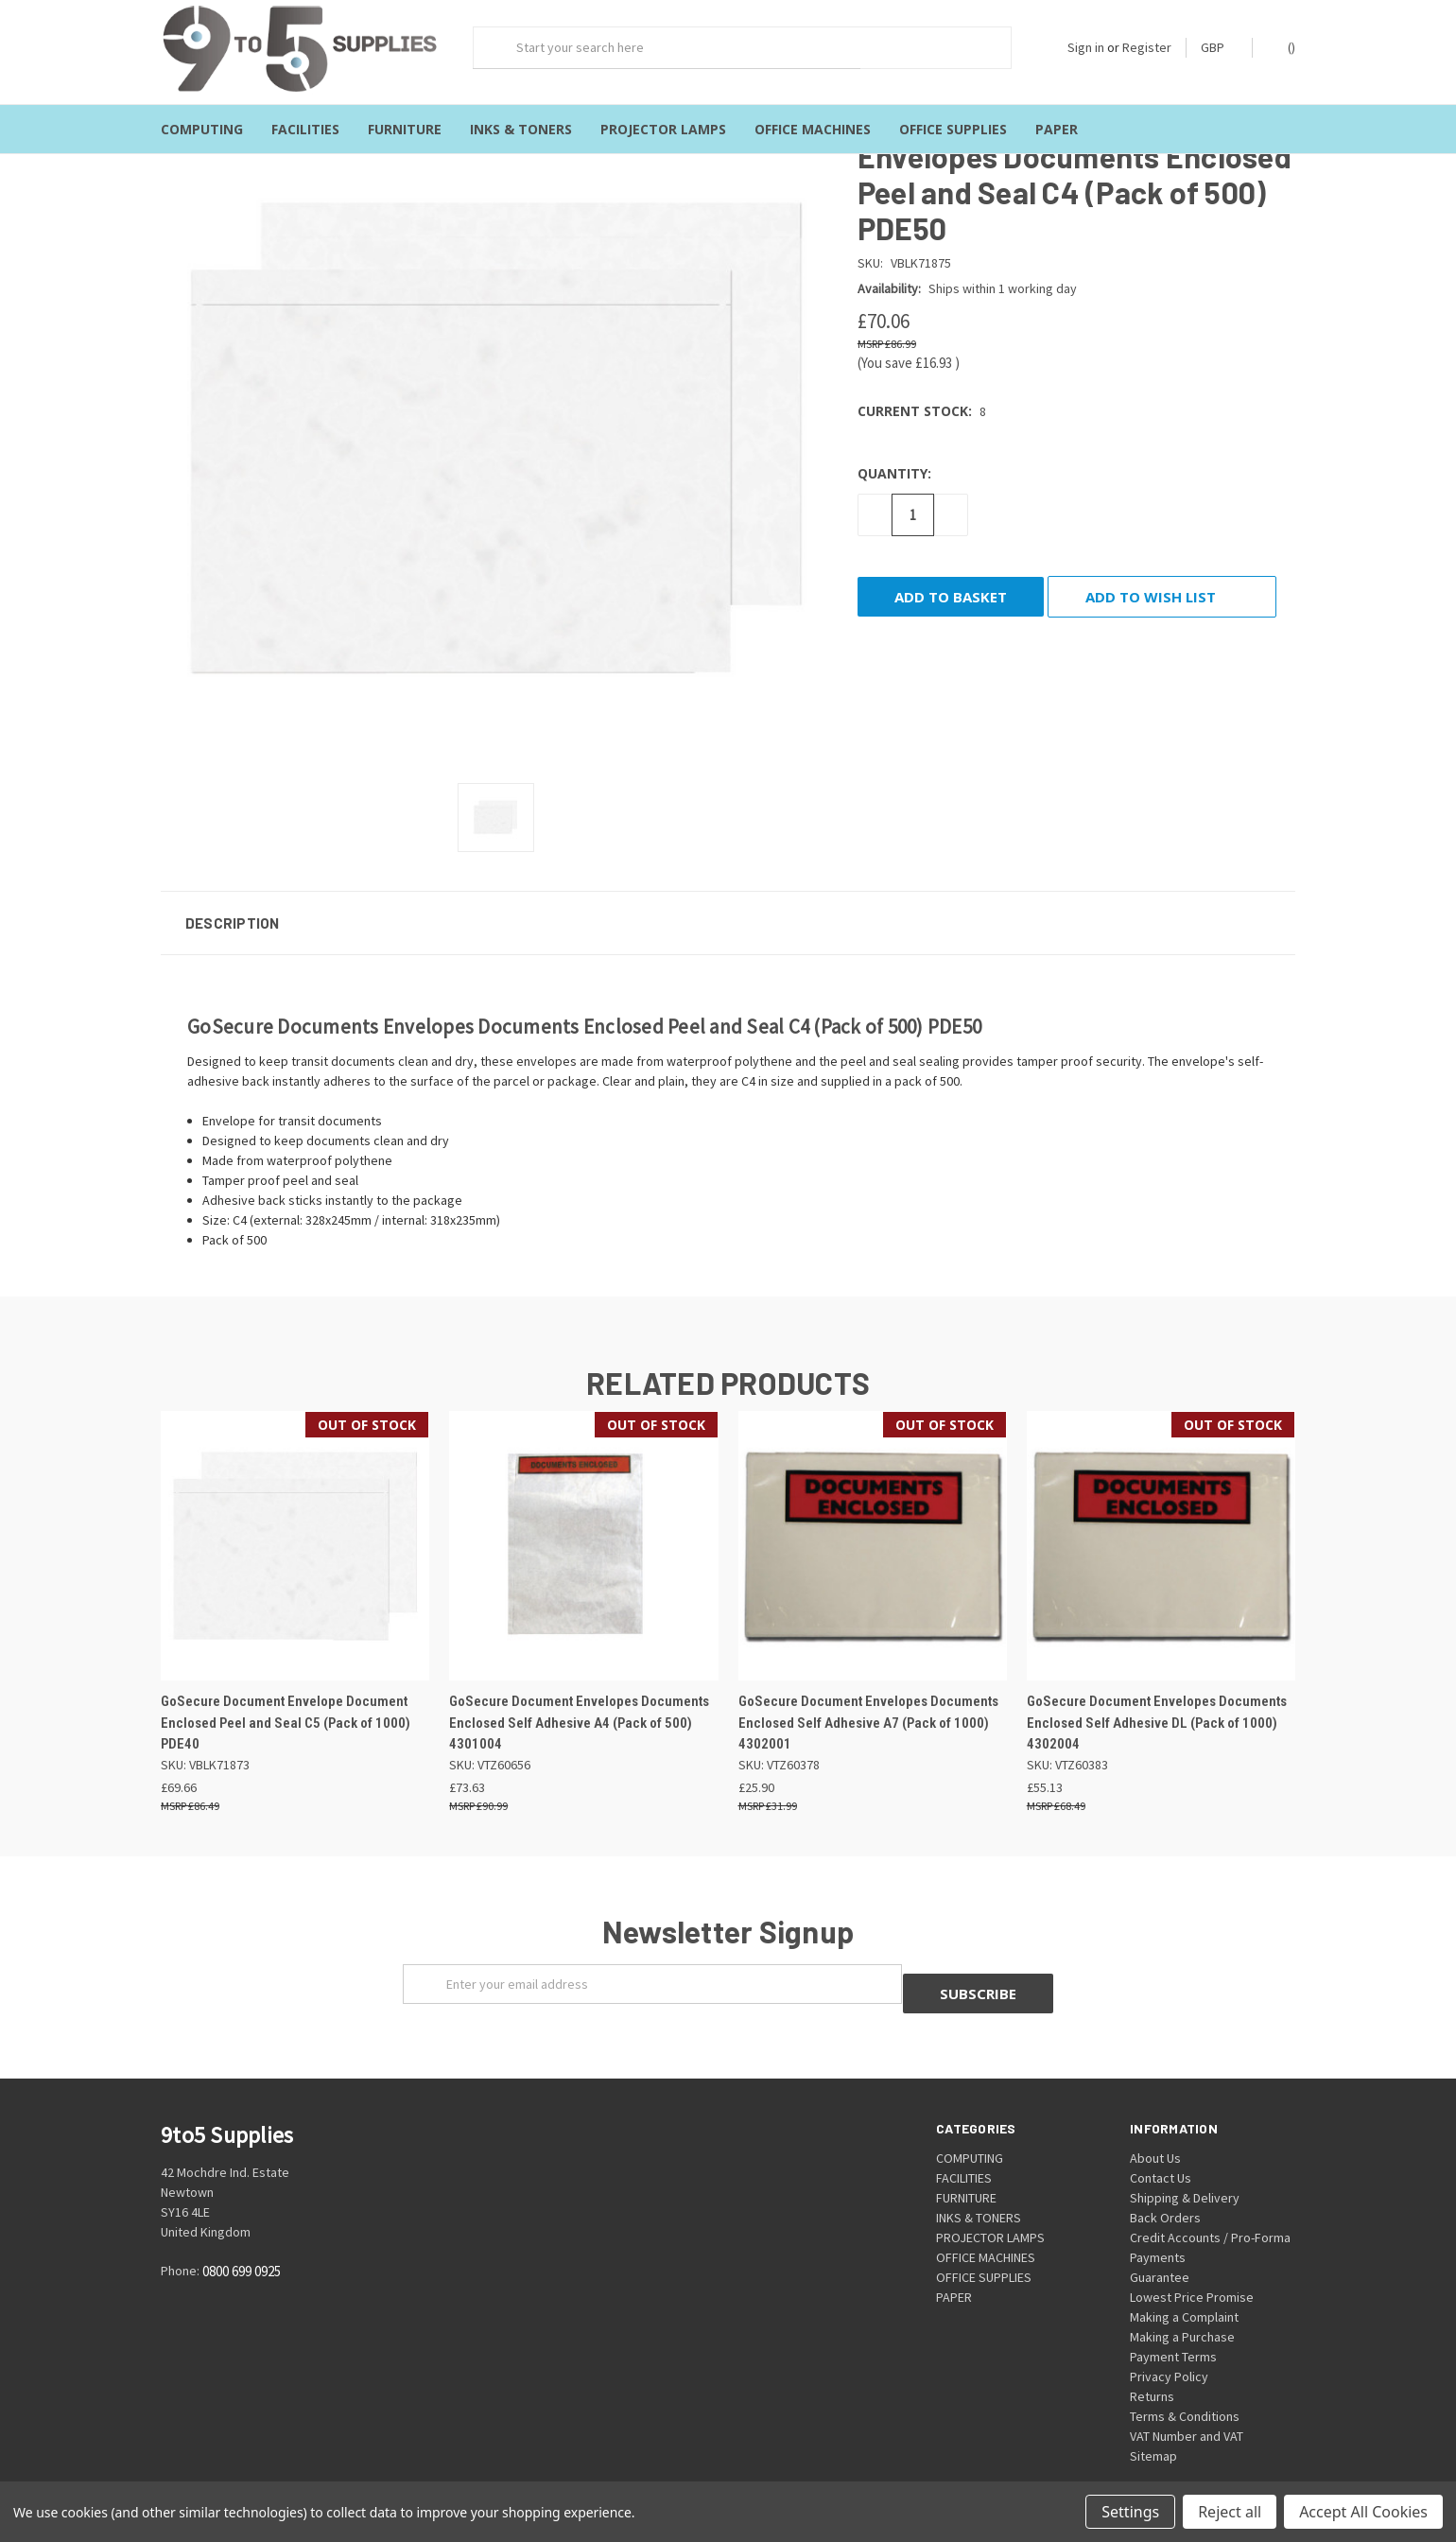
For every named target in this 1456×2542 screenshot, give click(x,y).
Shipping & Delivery (1184, 2170)
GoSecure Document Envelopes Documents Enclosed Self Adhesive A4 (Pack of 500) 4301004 (579, 1705)
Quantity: (894, 455)
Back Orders (1165, 2190)
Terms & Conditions (1184, 2388)
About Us (1155, 2130)
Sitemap (1153, 2428)
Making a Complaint (1184, 2289)
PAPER (1056, 129)
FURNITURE (405, 129)
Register (1146, 47)
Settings (1130, 2511)
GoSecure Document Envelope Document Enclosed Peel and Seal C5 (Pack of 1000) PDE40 (285, 1705)
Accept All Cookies (1363, 2511)
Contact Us (1160, 2150)
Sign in (1085, 47)
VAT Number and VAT (1186, 2408)
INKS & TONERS (521, 129)
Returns (1152, 2368)
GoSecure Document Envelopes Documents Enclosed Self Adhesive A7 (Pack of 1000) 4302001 (868, 1705)
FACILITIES (305, 129)
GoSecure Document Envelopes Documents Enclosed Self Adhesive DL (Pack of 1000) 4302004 (1157, 1705)
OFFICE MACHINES (812, 129)
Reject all (1229, 2511)
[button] (728, 905)
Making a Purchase (1182, 2309)
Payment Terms (1173, 2329)
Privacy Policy (1169, 2349)
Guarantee (1159, 2249)
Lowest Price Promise (1192, 2269)
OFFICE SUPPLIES (953, 129)
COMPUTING (202, 129)
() (1282, 47)
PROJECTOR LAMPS (663, 129)
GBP (1219, 47)
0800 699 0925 (241, 2245)
